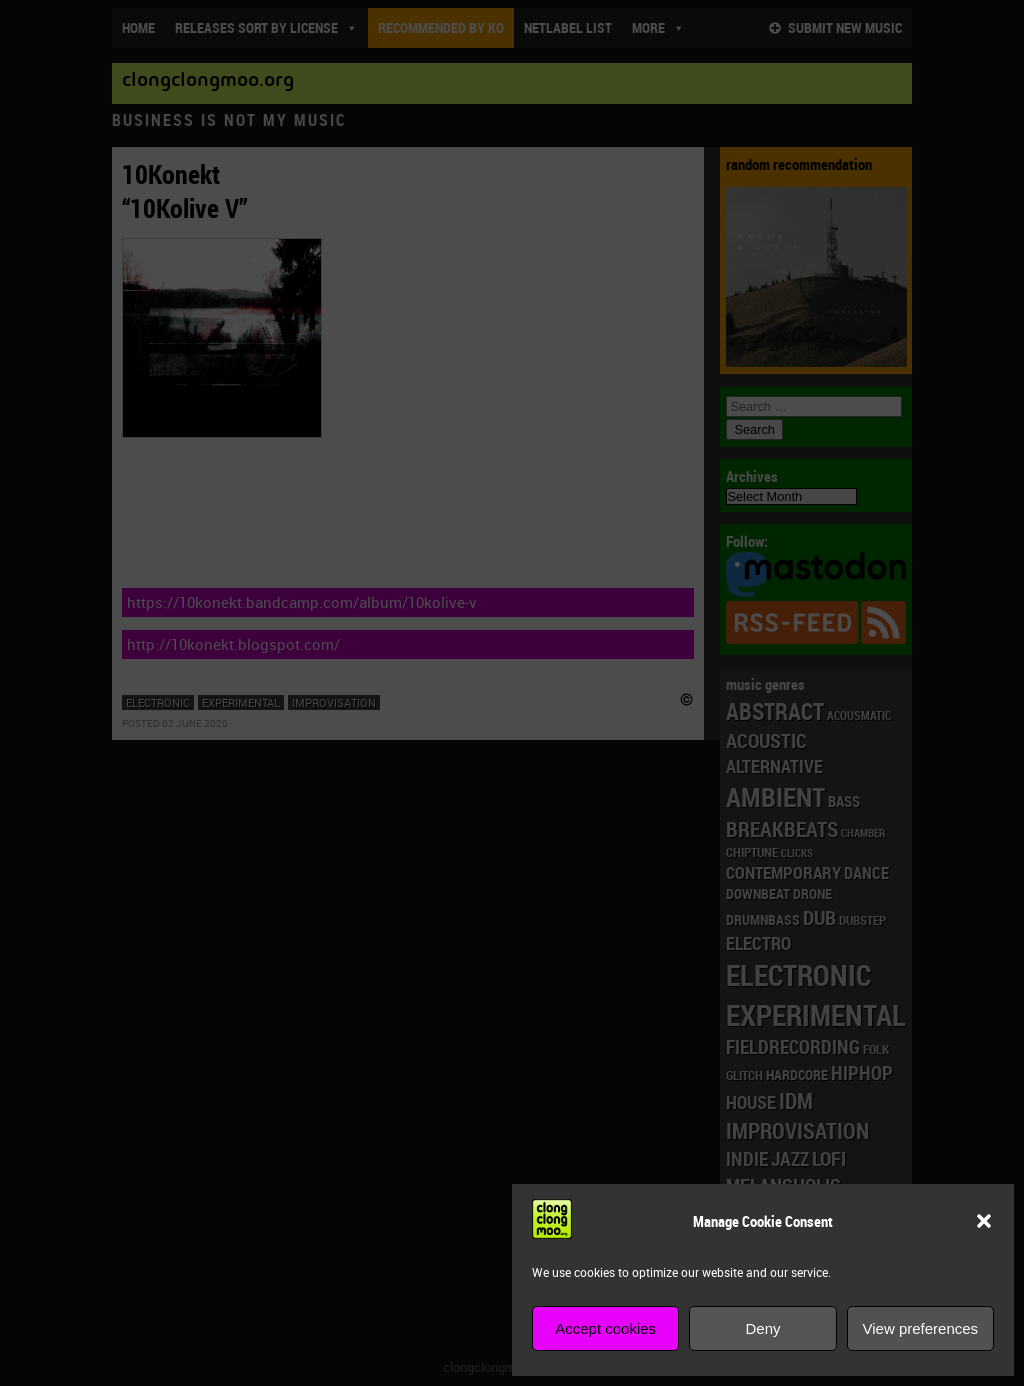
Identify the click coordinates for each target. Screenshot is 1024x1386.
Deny (762, 1328)
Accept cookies (605, 1328)
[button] (984, 1221)
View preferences (921, 1328)
